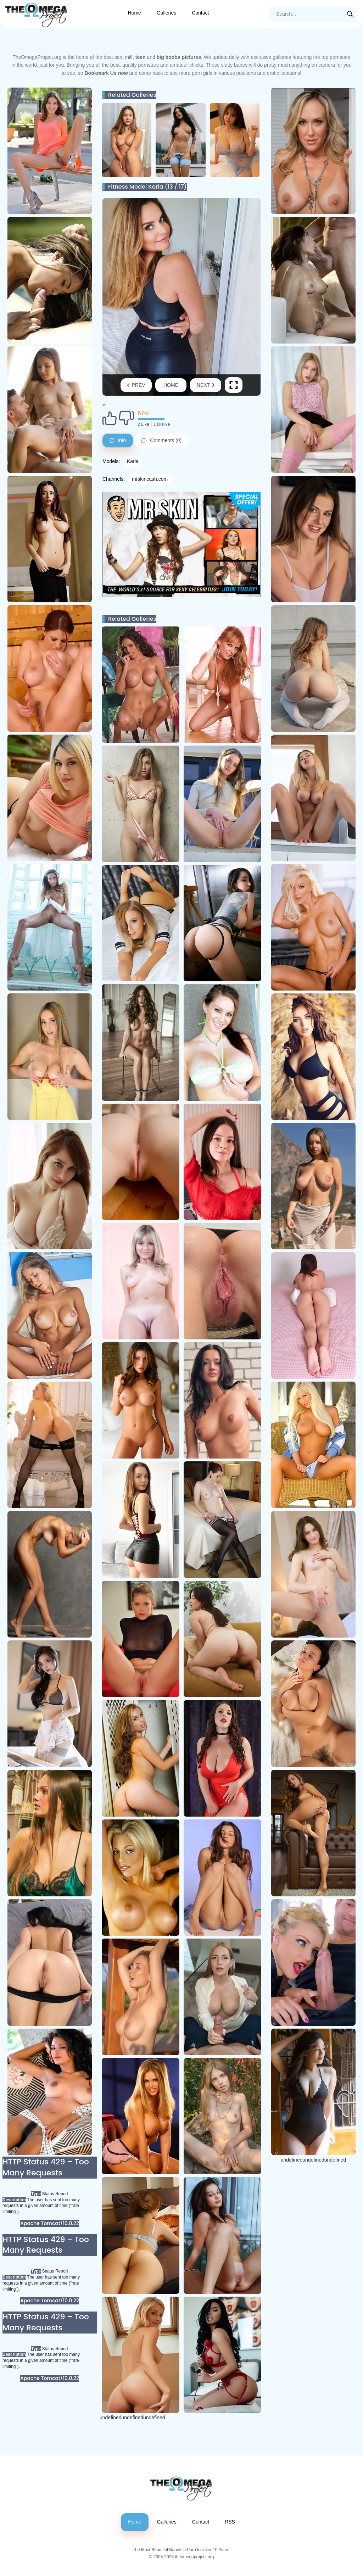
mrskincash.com (150, 479)
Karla (133, 461)
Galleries (166, 13)
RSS (230, 2522)
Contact (200, 13)
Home (134, 13)
